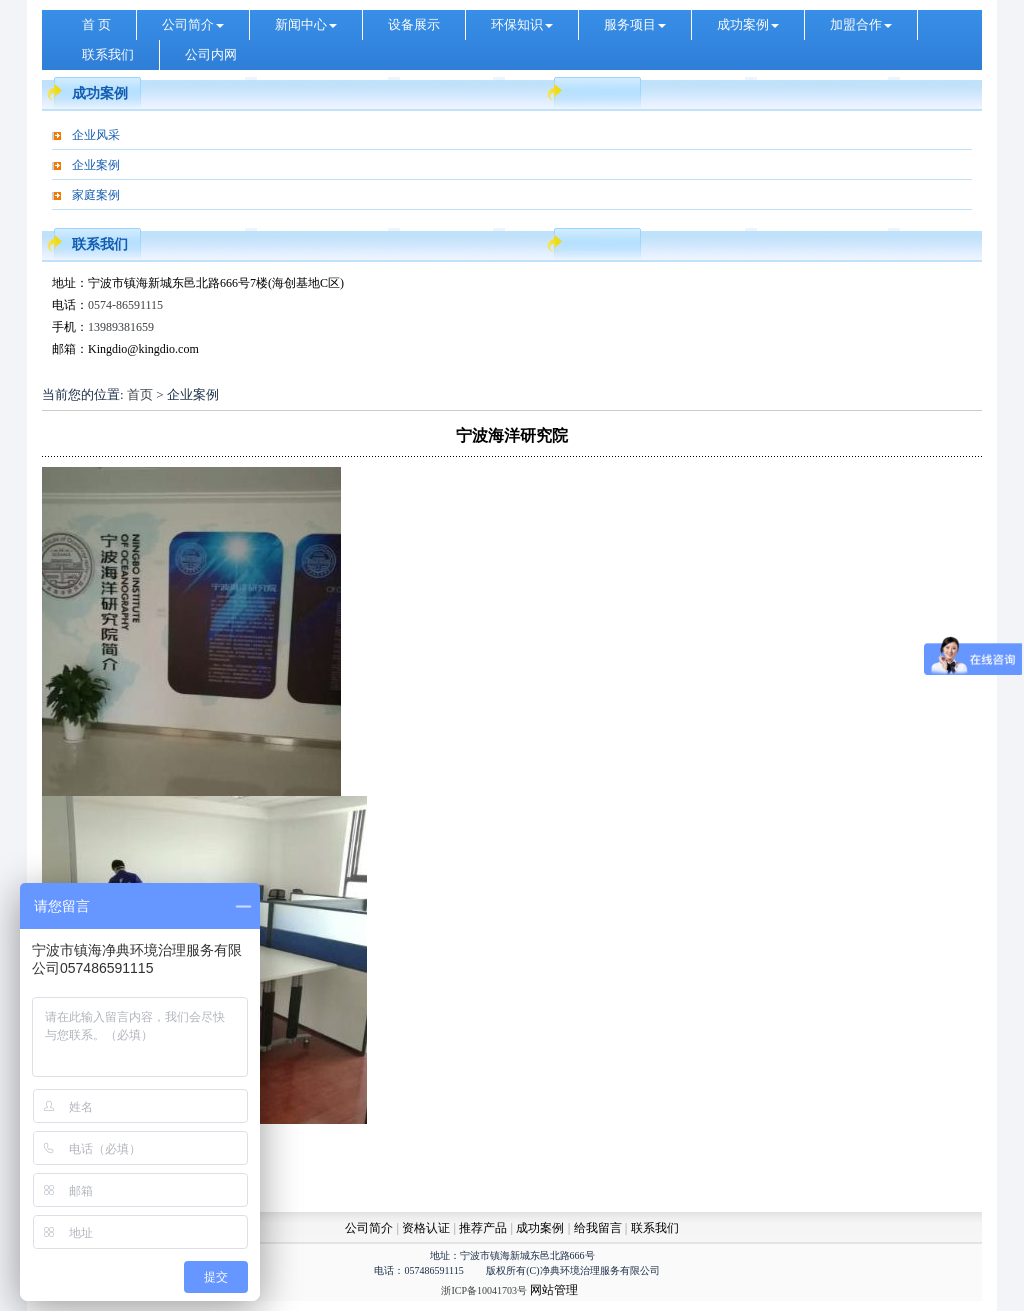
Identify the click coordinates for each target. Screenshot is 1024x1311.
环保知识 (522, 24)
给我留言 (598, 1228)
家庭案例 (96, 195)
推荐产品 (483, 1228)
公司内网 (211, 54)
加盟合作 (861, 24)
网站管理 (554, 1290)
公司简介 (193, 24)
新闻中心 (306, 24)
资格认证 (427, 1228)
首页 (140, 394)
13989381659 (121, 327)
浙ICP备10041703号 (484, 1290)
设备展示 (414, 24)
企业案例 (96, 165)
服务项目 (635, 24)
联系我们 (108, 54)
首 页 (96, 24)
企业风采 (96, 135)
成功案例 (748, 24)
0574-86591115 (125, 305)
